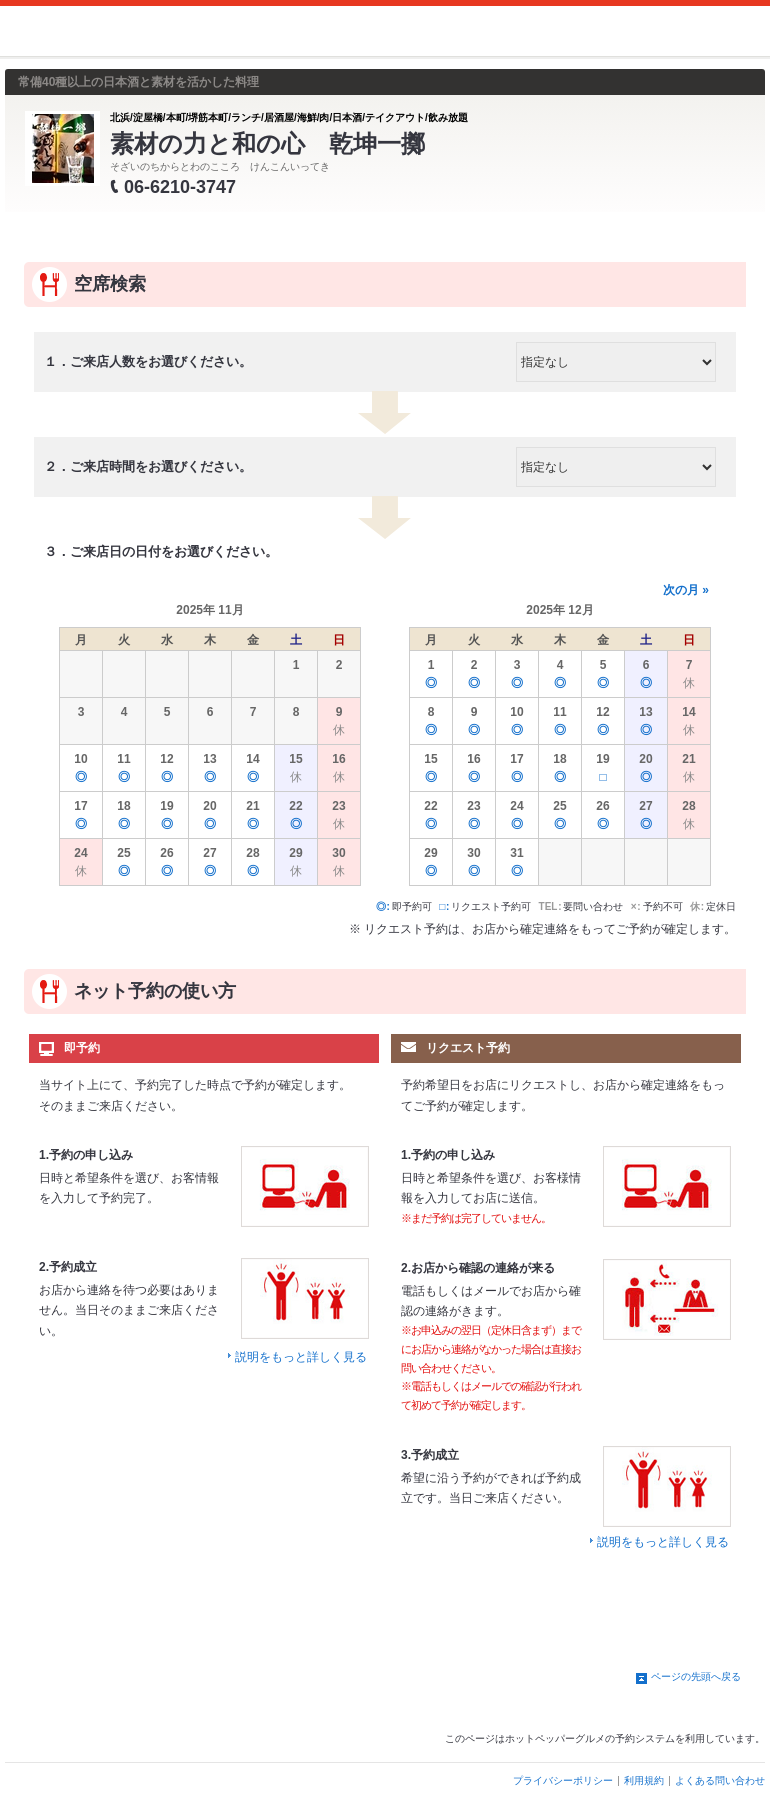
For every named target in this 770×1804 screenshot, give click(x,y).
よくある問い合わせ (720, 1780)
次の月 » (686, 590)
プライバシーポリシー (563, 1780)
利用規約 (644, 1780)
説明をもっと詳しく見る (301, 1357)
